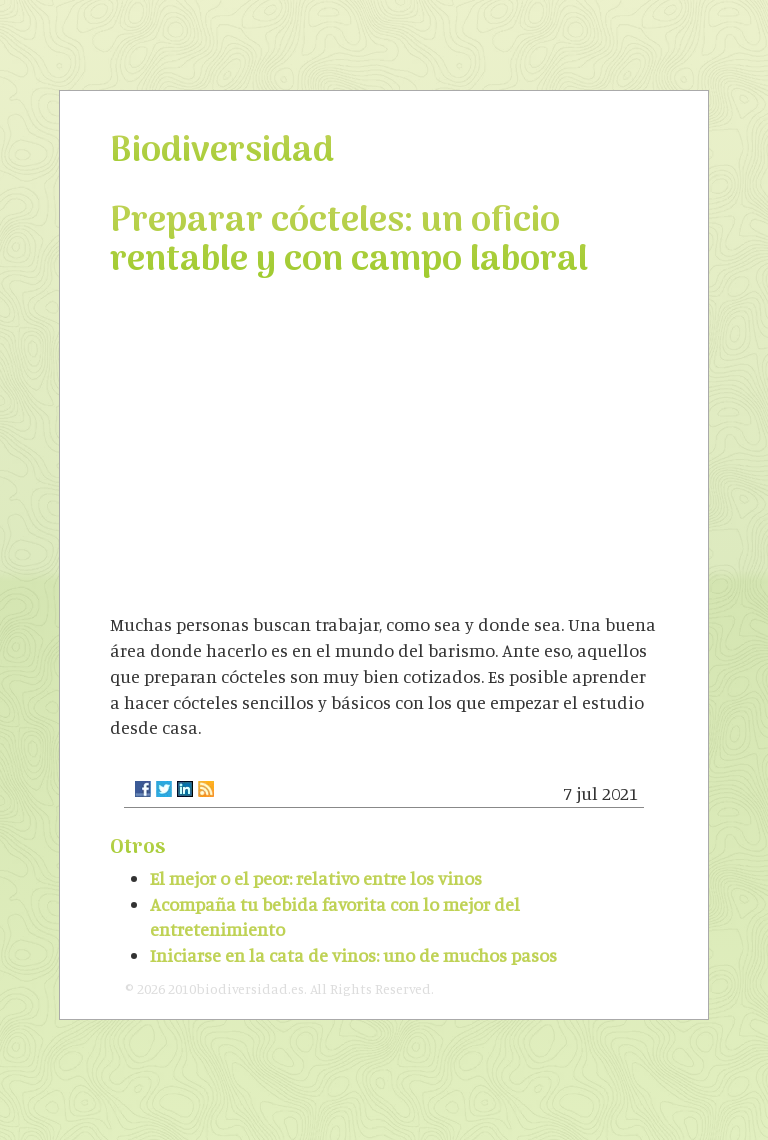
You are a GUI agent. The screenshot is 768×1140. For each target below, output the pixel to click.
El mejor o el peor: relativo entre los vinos (316, 878)
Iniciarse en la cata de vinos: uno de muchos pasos (353, 955)
